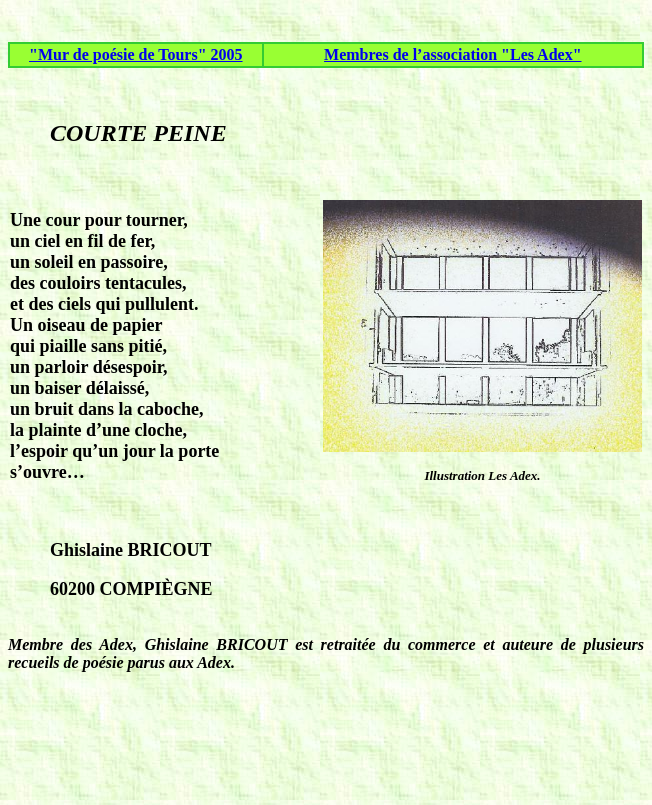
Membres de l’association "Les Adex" (452, 54)
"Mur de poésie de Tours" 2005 (136, 54)
